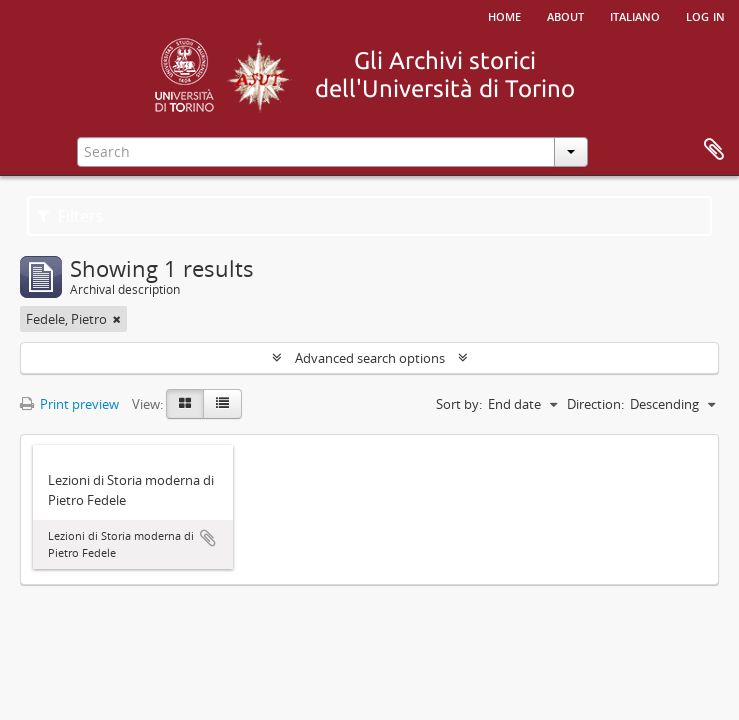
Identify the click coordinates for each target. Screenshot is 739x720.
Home (504, 15)
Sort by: (459, 404)
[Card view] (185, 404)
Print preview (69, 404)
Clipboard (714, 150)
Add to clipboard (208, 538)
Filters (70, 216)
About (565, 15)
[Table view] (222, 404)
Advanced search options (370, 358)
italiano (635, 15)
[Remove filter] (117, 319)
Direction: (595, 404)
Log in (705, 15)
